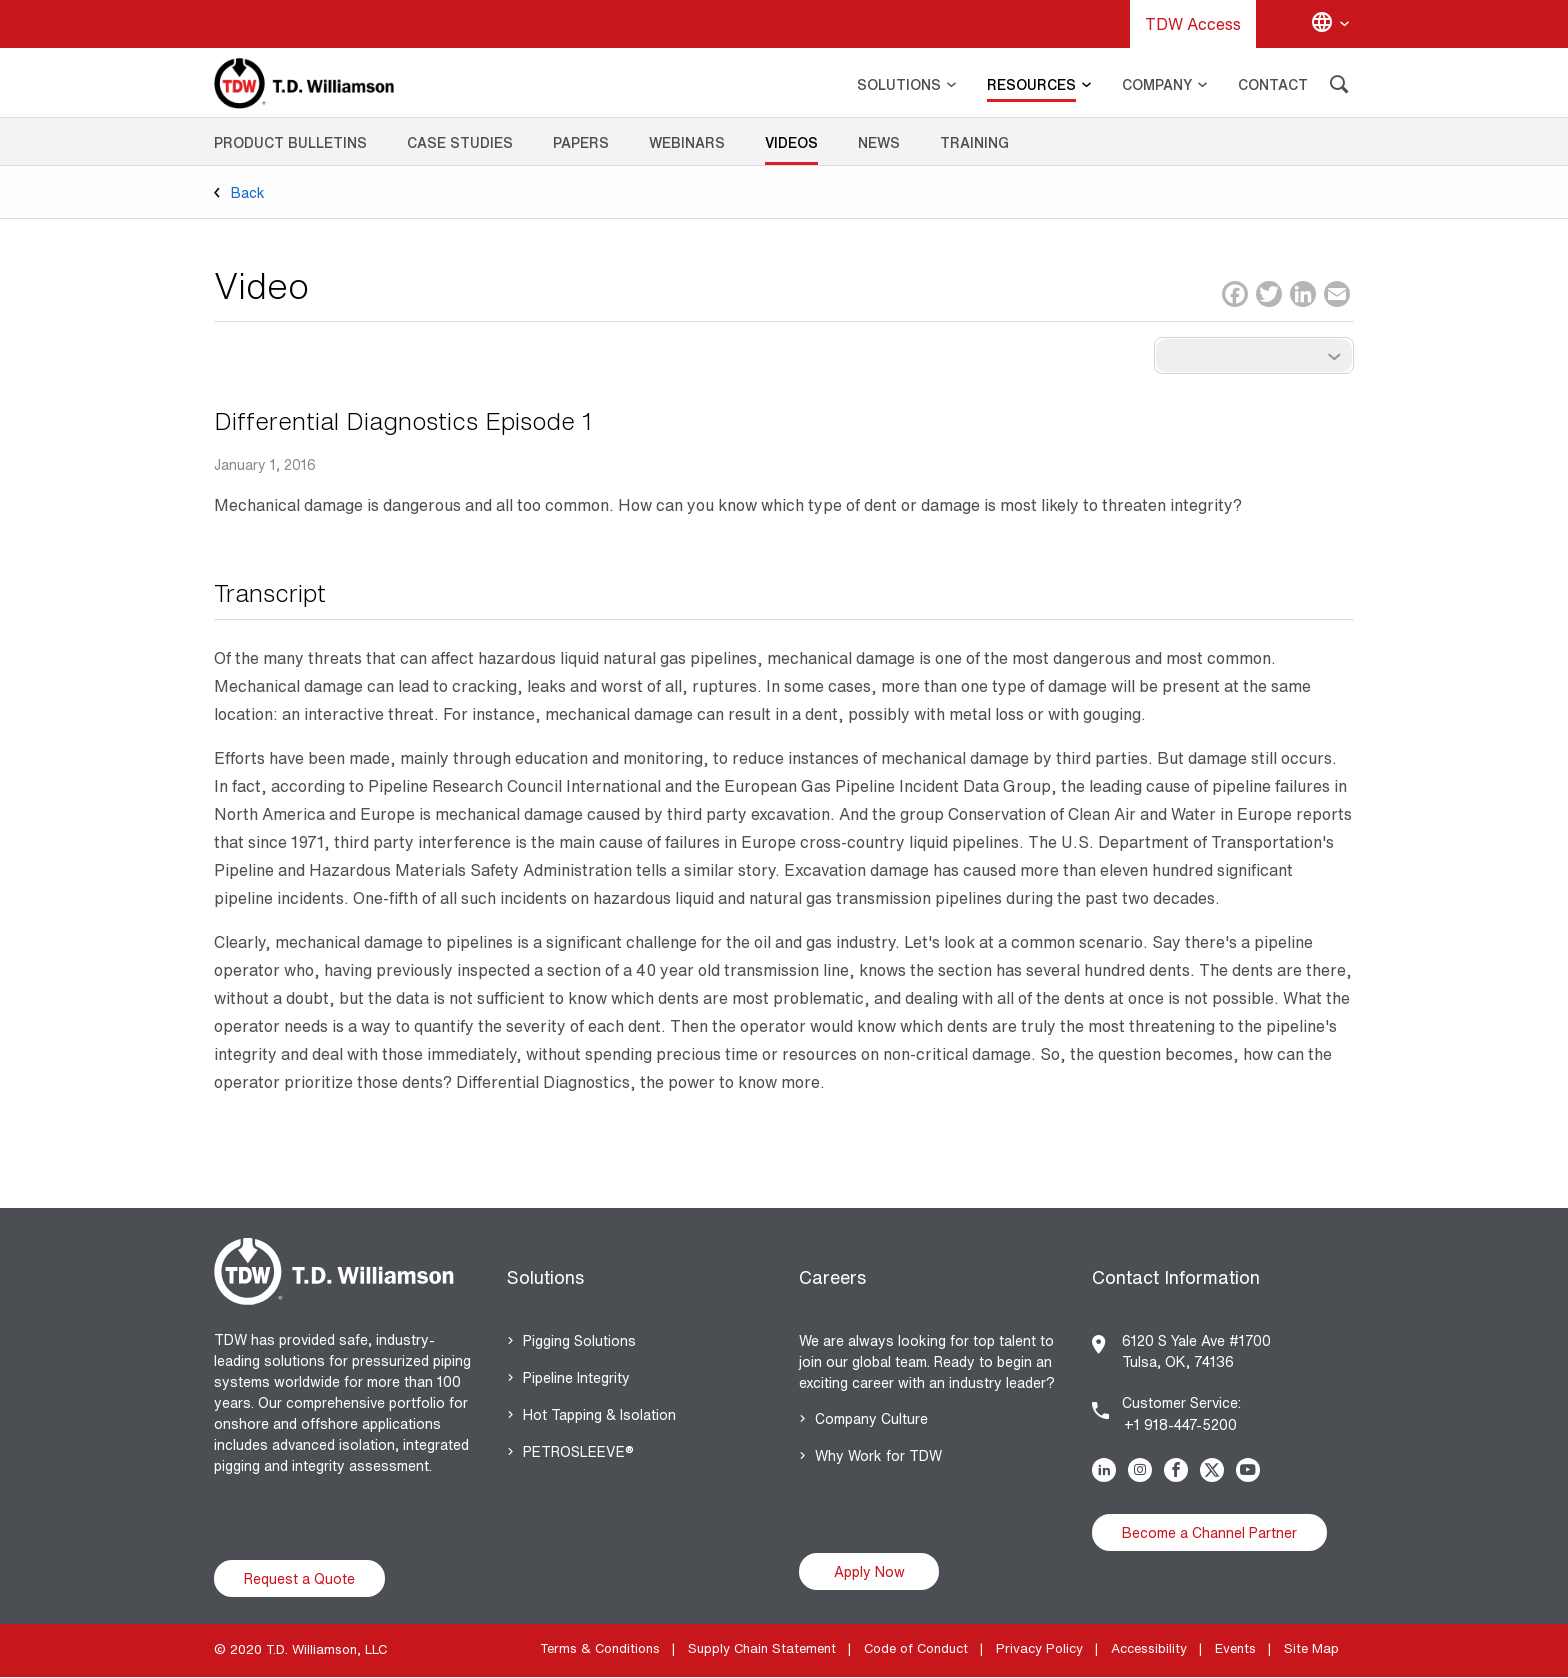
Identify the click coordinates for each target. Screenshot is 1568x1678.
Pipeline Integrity (576, 1377)
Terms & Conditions (600, 1648)
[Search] (1339, 87)
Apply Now (869, 1571)
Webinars (687, 142)
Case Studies (460, 142)
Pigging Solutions (579, 1340)
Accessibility (1149, 1648)
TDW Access (1193, 24)
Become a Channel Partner (1209, 1532)
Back (248, 192)
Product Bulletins (290, 142)
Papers (581, 142)
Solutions (545, 1277)
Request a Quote (299, 1578)
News (879, 142)
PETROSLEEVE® (578, 1451)
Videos (791, 142)
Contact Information (1176, 1277)
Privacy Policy (1039, 1648)
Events (1235, 1648)
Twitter (1216, 1470)
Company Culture (871, 1418)
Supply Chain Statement (762, 1648)
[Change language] (1330, 24)
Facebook (1180, 1470)
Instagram (1144, 1470)
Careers (832, 1277)
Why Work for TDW (878, 1455)
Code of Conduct (916, 1648)
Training (974, 142)
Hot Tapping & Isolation (599, 1414)
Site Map (1311, 1648)
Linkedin (1108, 1470)
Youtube (1252, 1470)
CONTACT (1273, 84)
